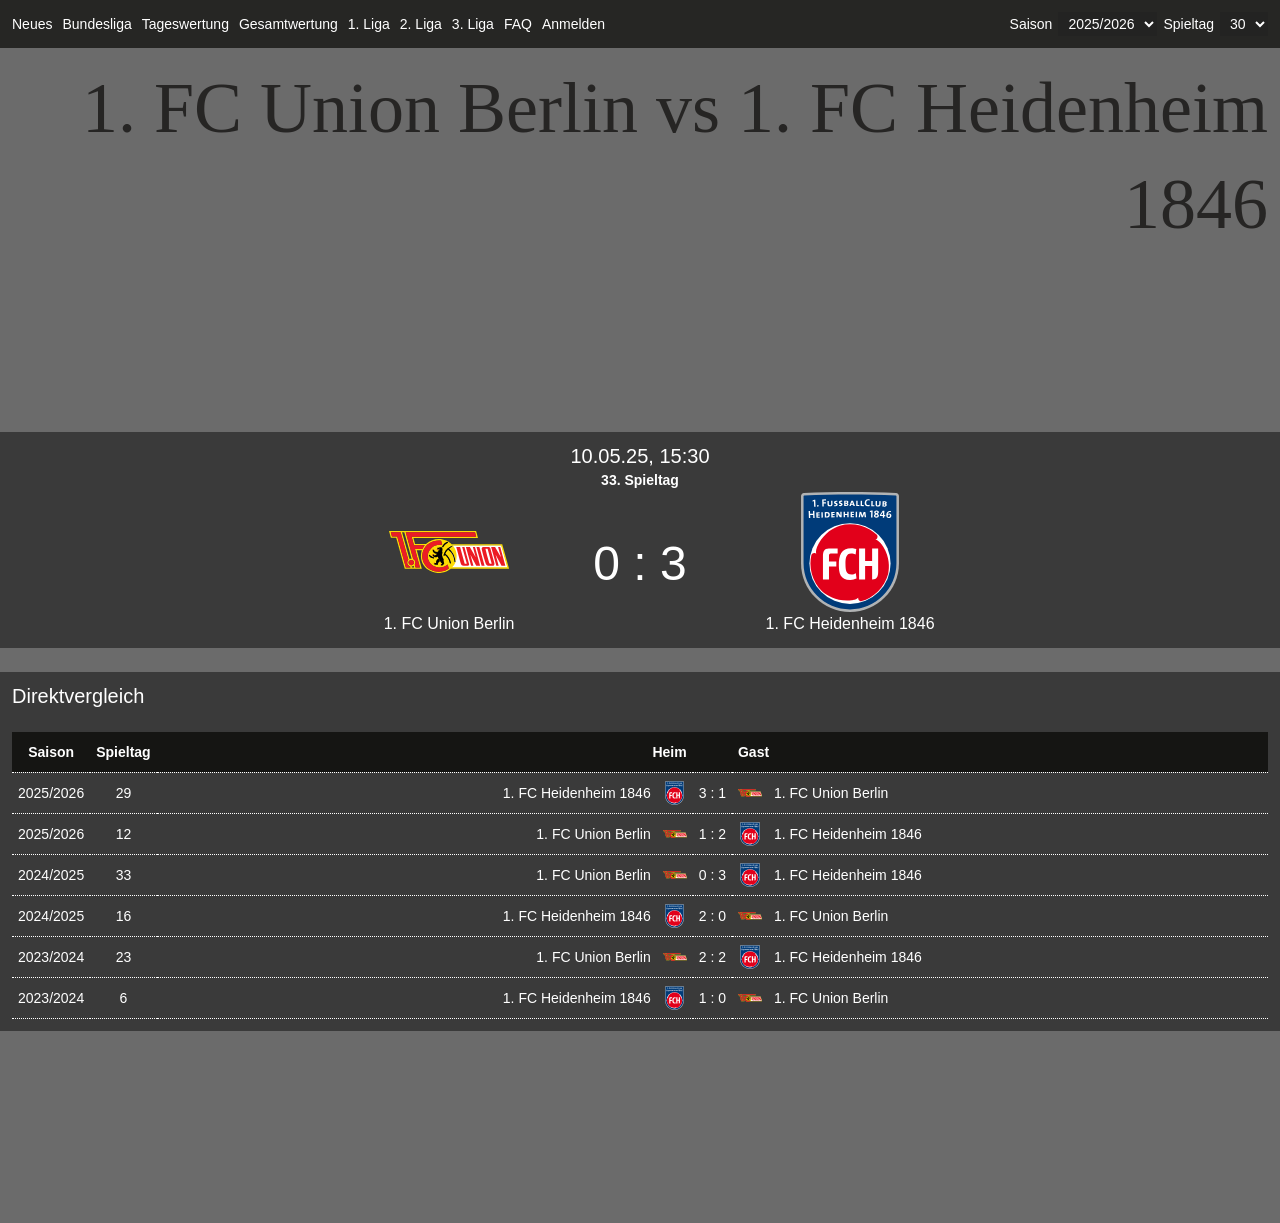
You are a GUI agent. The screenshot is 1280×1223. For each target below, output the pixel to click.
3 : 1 (712, 793)
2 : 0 (712, 916)
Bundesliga (96, 24)
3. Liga (473, 24)
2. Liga (421, 24)
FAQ (518, 24)
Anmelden (573, 24)
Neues (32, 24)
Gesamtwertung (288, 24)
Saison (1031, 24)
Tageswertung (185, 24)
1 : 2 (712, 834)
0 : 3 (712, 875)
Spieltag (1188, 24)
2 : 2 (712, 957)
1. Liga (369, 24)
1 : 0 (712, 998)
